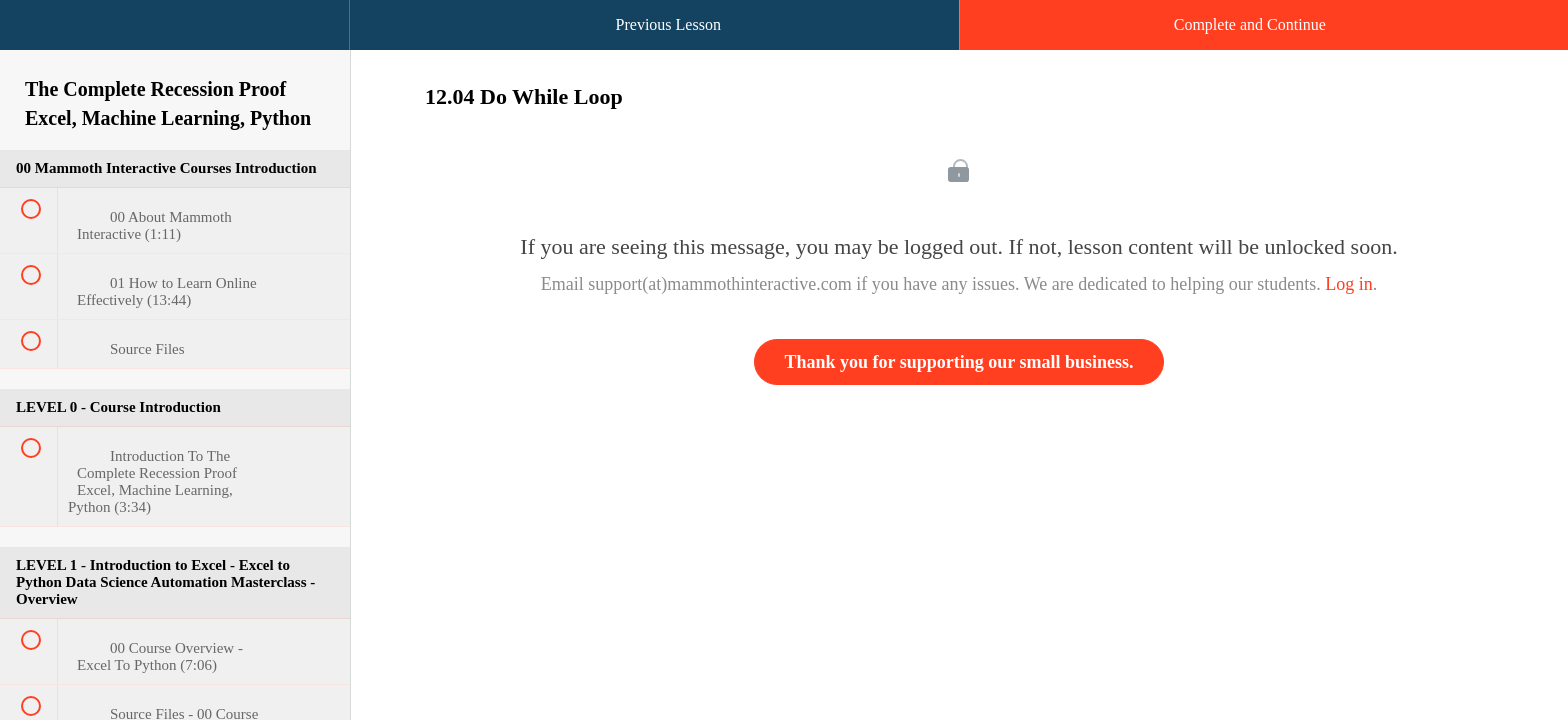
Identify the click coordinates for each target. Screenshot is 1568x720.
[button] (35, 35)
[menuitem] (175, 45)
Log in (1349, 284)
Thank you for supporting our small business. (959, 362)
